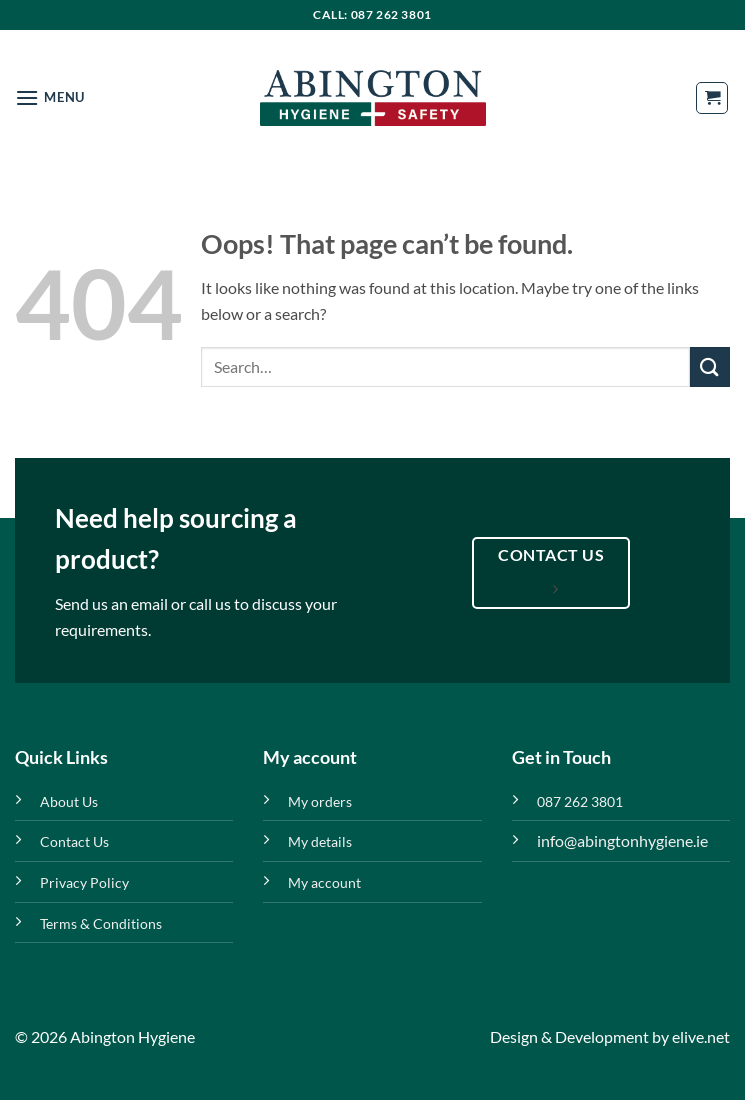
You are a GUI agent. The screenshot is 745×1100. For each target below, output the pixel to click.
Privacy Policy (84, 882)
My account (324, 882)
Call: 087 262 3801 (372, 14)
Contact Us (74, 841)
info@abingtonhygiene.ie (622, 840)
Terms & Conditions (101, 923)
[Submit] (710, 366)
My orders (320, 801)
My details (320, 841)
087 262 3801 (580, 801)
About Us (69, 801)
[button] (50, 97)
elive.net (701, 1036)
